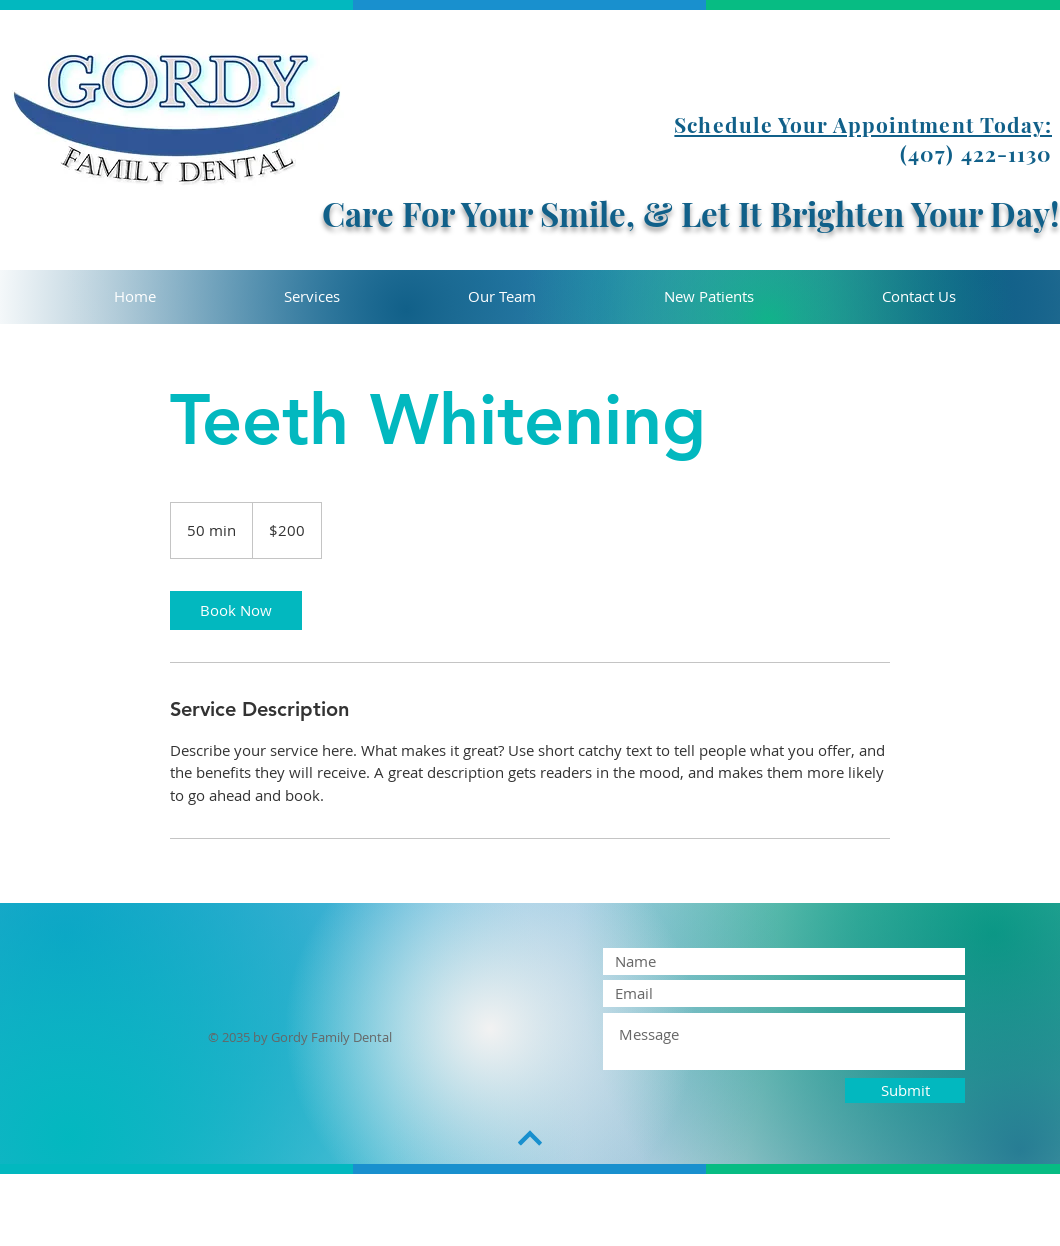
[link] (236, 610)
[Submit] (905, 1090)
